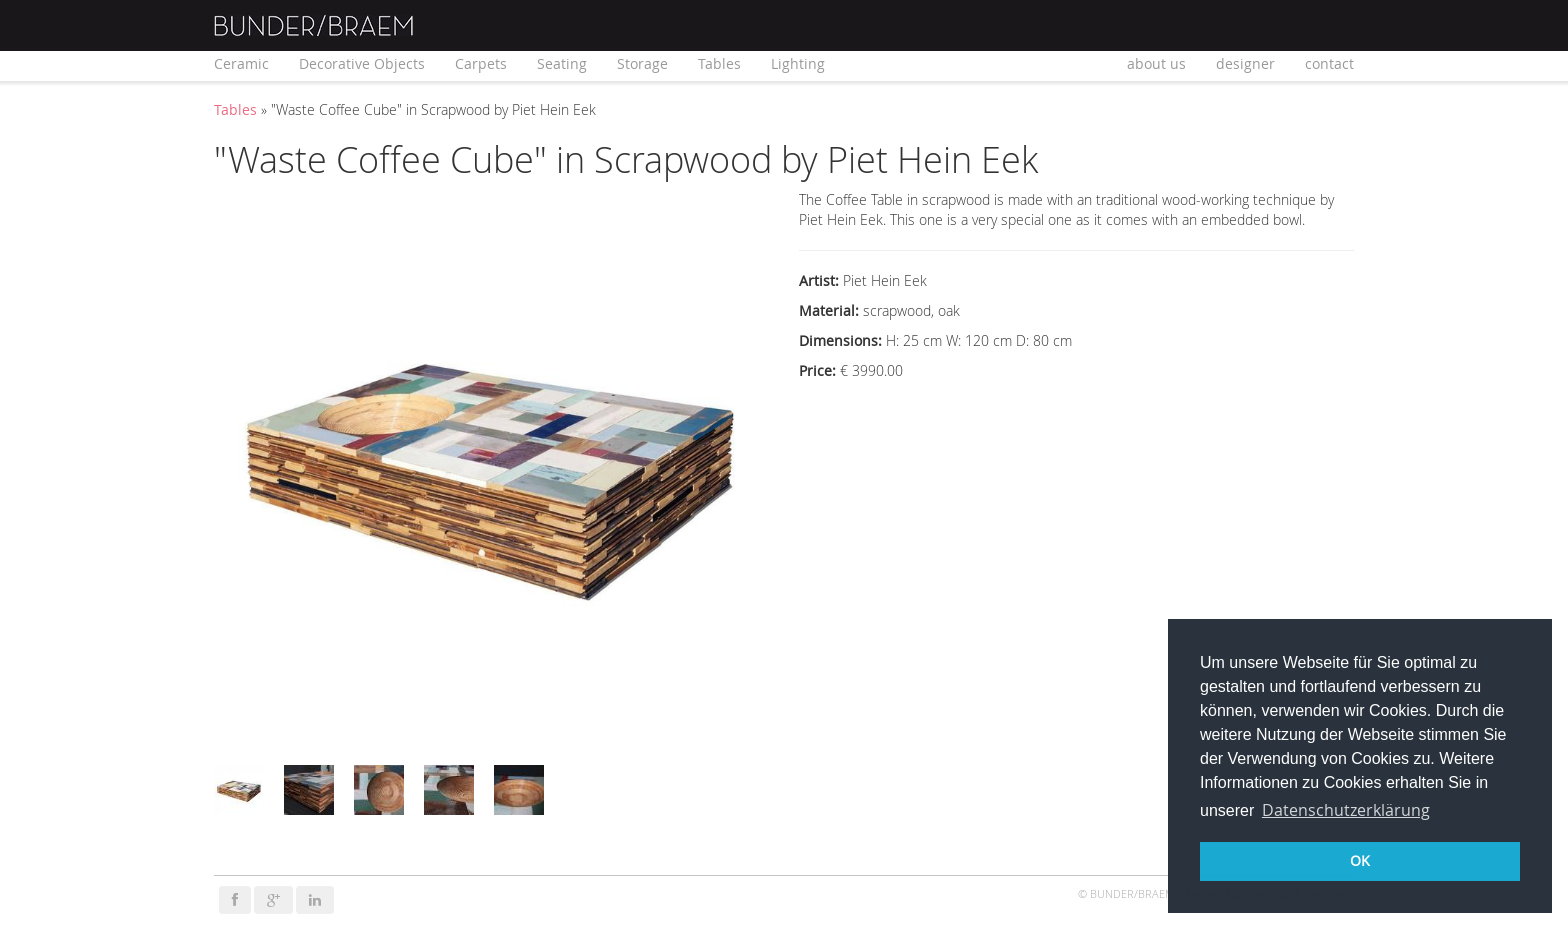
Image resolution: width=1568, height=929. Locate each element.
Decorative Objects (362, 63)
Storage (642, 63)
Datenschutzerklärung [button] (1346, 810)
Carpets (481, 63)
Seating (562, 63)
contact (1329, 63)
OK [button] (1360, 860)
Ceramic (241, 63)
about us (1156, 63)
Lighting (798, 63)
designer (1245, 63)
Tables (719, 63)
